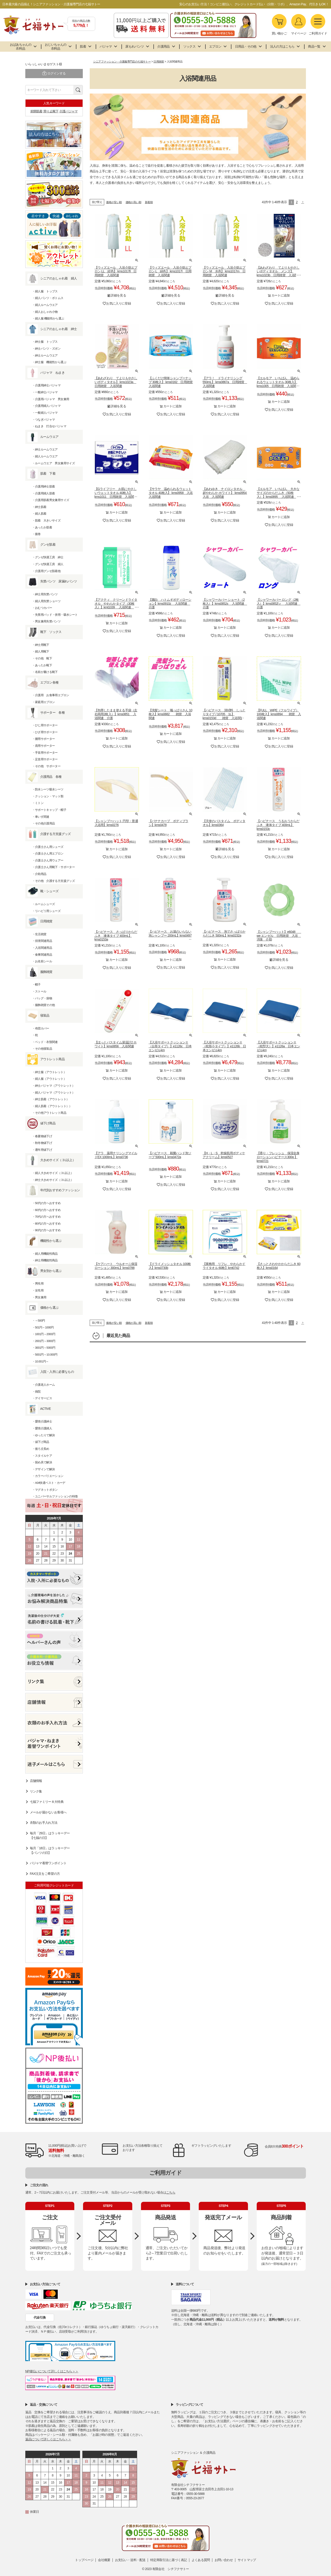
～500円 (40, 1320)
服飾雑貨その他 (45, 1005)
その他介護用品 (45, 823)
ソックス (189, 46)
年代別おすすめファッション (60, 1190)
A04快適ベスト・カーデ (50, 1483)
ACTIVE (45, 1409)
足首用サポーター (46, 759)
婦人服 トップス (46, 291)
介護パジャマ (68, 111)
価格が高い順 (133, 202)
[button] (302, 202)
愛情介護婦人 (43, 1428)
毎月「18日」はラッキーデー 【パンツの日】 (50, 1850)
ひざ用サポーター (46, 732)
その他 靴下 (43, 658)
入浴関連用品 (43, 947)
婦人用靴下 (42, 651)
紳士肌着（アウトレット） (52, 1099)
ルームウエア (49, 437)
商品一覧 (314, 46)
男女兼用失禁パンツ (47, 621)
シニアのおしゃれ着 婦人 (58, 278)
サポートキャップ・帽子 (50, 810)
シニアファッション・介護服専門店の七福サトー (122, 61)
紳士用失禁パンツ (46, 594)
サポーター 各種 (52, 712)
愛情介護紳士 (43, 1421)
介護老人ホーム (45, 1384)
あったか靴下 (43, 665)
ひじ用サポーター (46, 725)
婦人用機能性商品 (46, 1253)
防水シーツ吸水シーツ (49, 789)
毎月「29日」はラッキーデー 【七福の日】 (50, 1835)
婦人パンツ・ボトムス (49, 298)
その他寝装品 (43, 1048)
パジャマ (106, 46)
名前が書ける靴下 (46, 672)
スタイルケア (43, 1455)
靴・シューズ (49, 891)
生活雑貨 (40, 934)
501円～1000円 (44, 1327)
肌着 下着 (48, 473)
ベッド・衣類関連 (46, 1042)
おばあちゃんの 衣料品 (20, 46)
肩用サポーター (45, 745)
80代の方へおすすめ (48, 1223)
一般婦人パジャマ (46, 412)
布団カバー (42, 1028)
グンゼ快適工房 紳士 (49, 557)
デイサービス (43, 1398)
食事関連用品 (43, 954)
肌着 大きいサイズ (47, 520)
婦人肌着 (40, 513)
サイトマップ (247, 2560)
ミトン (39, 803)
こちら (170, 2192)
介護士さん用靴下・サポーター (55, 867)
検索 (78, 89)
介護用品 (163, 46)
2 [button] (296, 202)
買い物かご (279, 33)
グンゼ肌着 (48, 544)
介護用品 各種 (51, 776)
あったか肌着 (43, 527)
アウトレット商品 (52, 1059)
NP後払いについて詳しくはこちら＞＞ (51, 2371)
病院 (38, 1391)
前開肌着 (36, 111)
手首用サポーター (46, 752)
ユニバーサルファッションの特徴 (56, 1496)
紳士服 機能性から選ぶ (50, 362)
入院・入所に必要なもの (57, 1371)
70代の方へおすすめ (48, 1216)
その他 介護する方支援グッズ (55, 881)
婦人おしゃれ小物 (46, 311)
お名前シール (43, 961)
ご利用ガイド (318, 24)
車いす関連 (42, 816)
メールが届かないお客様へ (48, 1812)
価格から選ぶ (49, 1307)
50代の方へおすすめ (48, 1203)
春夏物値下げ (43, 1136)
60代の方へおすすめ (48, 1210)
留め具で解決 (43, 1462)
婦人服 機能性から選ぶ (49, 318)
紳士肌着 (40, 507)
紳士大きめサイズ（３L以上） (54, 1180)
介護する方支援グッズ (55, 834)
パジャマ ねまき (52, 372)
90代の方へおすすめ (48, 1230)
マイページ (298, 33)
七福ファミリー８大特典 (46, 1802)
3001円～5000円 (45, 1347)
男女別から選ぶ (51, 1271)
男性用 (39, 1283)
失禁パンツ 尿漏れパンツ (58, 581)
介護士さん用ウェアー (49, 860)
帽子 (38, 984)
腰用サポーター (45, 739)
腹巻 (38, 534)
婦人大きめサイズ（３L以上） (54, 1173)
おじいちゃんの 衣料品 (55, 46)
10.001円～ (42, 1361)
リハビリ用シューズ (47, 911)
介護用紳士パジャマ (47, 385)
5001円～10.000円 (46, 1354)
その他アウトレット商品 (50, 1112)
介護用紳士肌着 (45, 486)
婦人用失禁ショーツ (47, 601)
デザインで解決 (45, 1469)
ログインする (56, 73)
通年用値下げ (43, 1149)
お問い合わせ (224, 2560)
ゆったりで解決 (45, 1435)
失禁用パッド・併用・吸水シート (56, 614)
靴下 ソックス (51, 632)
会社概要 (104, 2560)
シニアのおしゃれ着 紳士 (58, 329)
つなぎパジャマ (45, 419)
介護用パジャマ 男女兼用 (52, 399)
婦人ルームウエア (46, 305)
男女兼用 (40, 1297)
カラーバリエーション (49, 1476)
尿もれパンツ (134, 46)
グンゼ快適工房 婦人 (49, 564)
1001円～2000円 (45, 1334)
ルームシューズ (45, 904)
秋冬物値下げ (43, 1143)
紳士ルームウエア (46, 355)
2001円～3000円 (45, 1341)
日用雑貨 (158, 61)
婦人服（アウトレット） (50, 1078)
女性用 (39, 1290)
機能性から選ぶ (51, 1240)
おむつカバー (43, 608)
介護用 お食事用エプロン (52, 695)
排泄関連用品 (43, 941)
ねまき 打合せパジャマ (50, 426)
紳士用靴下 (42, 645)
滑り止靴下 (51, 111)
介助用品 (40, 874)
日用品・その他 (245, 46)
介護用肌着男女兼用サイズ (52, 500)
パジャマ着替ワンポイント (48, 1863)
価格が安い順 (114, 202)
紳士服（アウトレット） (50, 1072)
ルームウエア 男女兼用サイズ (55, 463)
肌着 (83, 46)
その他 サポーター (47, 766)
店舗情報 (36, 1781)
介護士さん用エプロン (49, 853)
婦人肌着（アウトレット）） (53, 1106)
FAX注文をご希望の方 (45, 1873)
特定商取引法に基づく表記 (168, 2560)
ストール (40, 991)
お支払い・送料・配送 (130, 2560)
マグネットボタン (46, 1489)
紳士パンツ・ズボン (47, 348)
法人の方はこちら (282, 46)
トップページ (84, 2560)
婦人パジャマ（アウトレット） (55, 1092)
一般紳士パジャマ (46, 392)
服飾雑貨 (46, 972)
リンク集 (36, 1791)
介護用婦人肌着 (45, 493)
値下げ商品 (48, 1123)
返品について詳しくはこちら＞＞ (48, 2439)
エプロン (215, 46)
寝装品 (44, 1015)
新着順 (149, 202)
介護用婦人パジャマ (47, 405)
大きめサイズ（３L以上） (57, 1160)
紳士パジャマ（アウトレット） (55, 1085)
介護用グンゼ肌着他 (47, 571)
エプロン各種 (49, 682)
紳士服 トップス (46, 341)
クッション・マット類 (49, 796)
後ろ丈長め (42, 1448)
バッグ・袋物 (43, 998)
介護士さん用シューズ (49, 847)
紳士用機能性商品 (46, 1260)
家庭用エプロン (45, 702)
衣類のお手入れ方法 (44, 1822)
